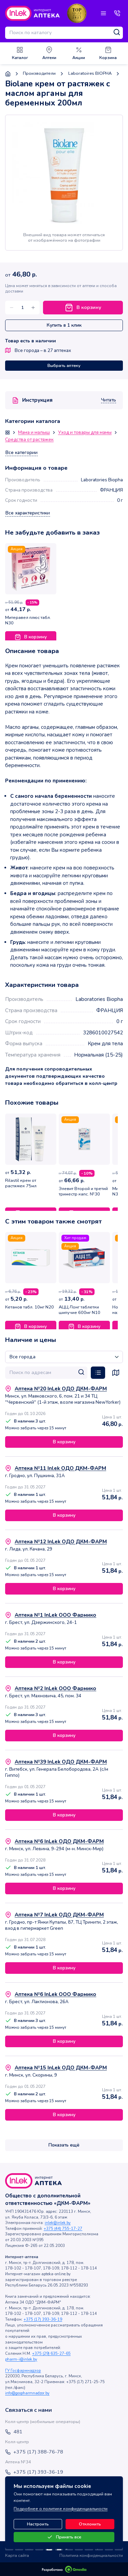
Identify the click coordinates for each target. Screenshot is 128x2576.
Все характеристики (27, 513)
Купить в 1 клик (64, 325)
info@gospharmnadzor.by (27, 2393)
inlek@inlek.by (58, 2222)
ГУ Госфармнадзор (23, 2370)
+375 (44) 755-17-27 (63, 2228)
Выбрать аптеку (64, 366)
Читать (108, 400)
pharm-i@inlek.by (21, 2359)
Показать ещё (64, 2145)
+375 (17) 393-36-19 (43, 2319)
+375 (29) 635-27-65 (51, 2353)
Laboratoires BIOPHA (90, 73)
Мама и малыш (34, 433)
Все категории (21, 453)
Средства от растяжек (29, 440)
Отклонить (90, 2524)
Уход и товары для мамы (85, 433)
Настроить (38, 2524)
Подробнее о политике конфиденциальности (61, 2509)
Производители (39, 73)
